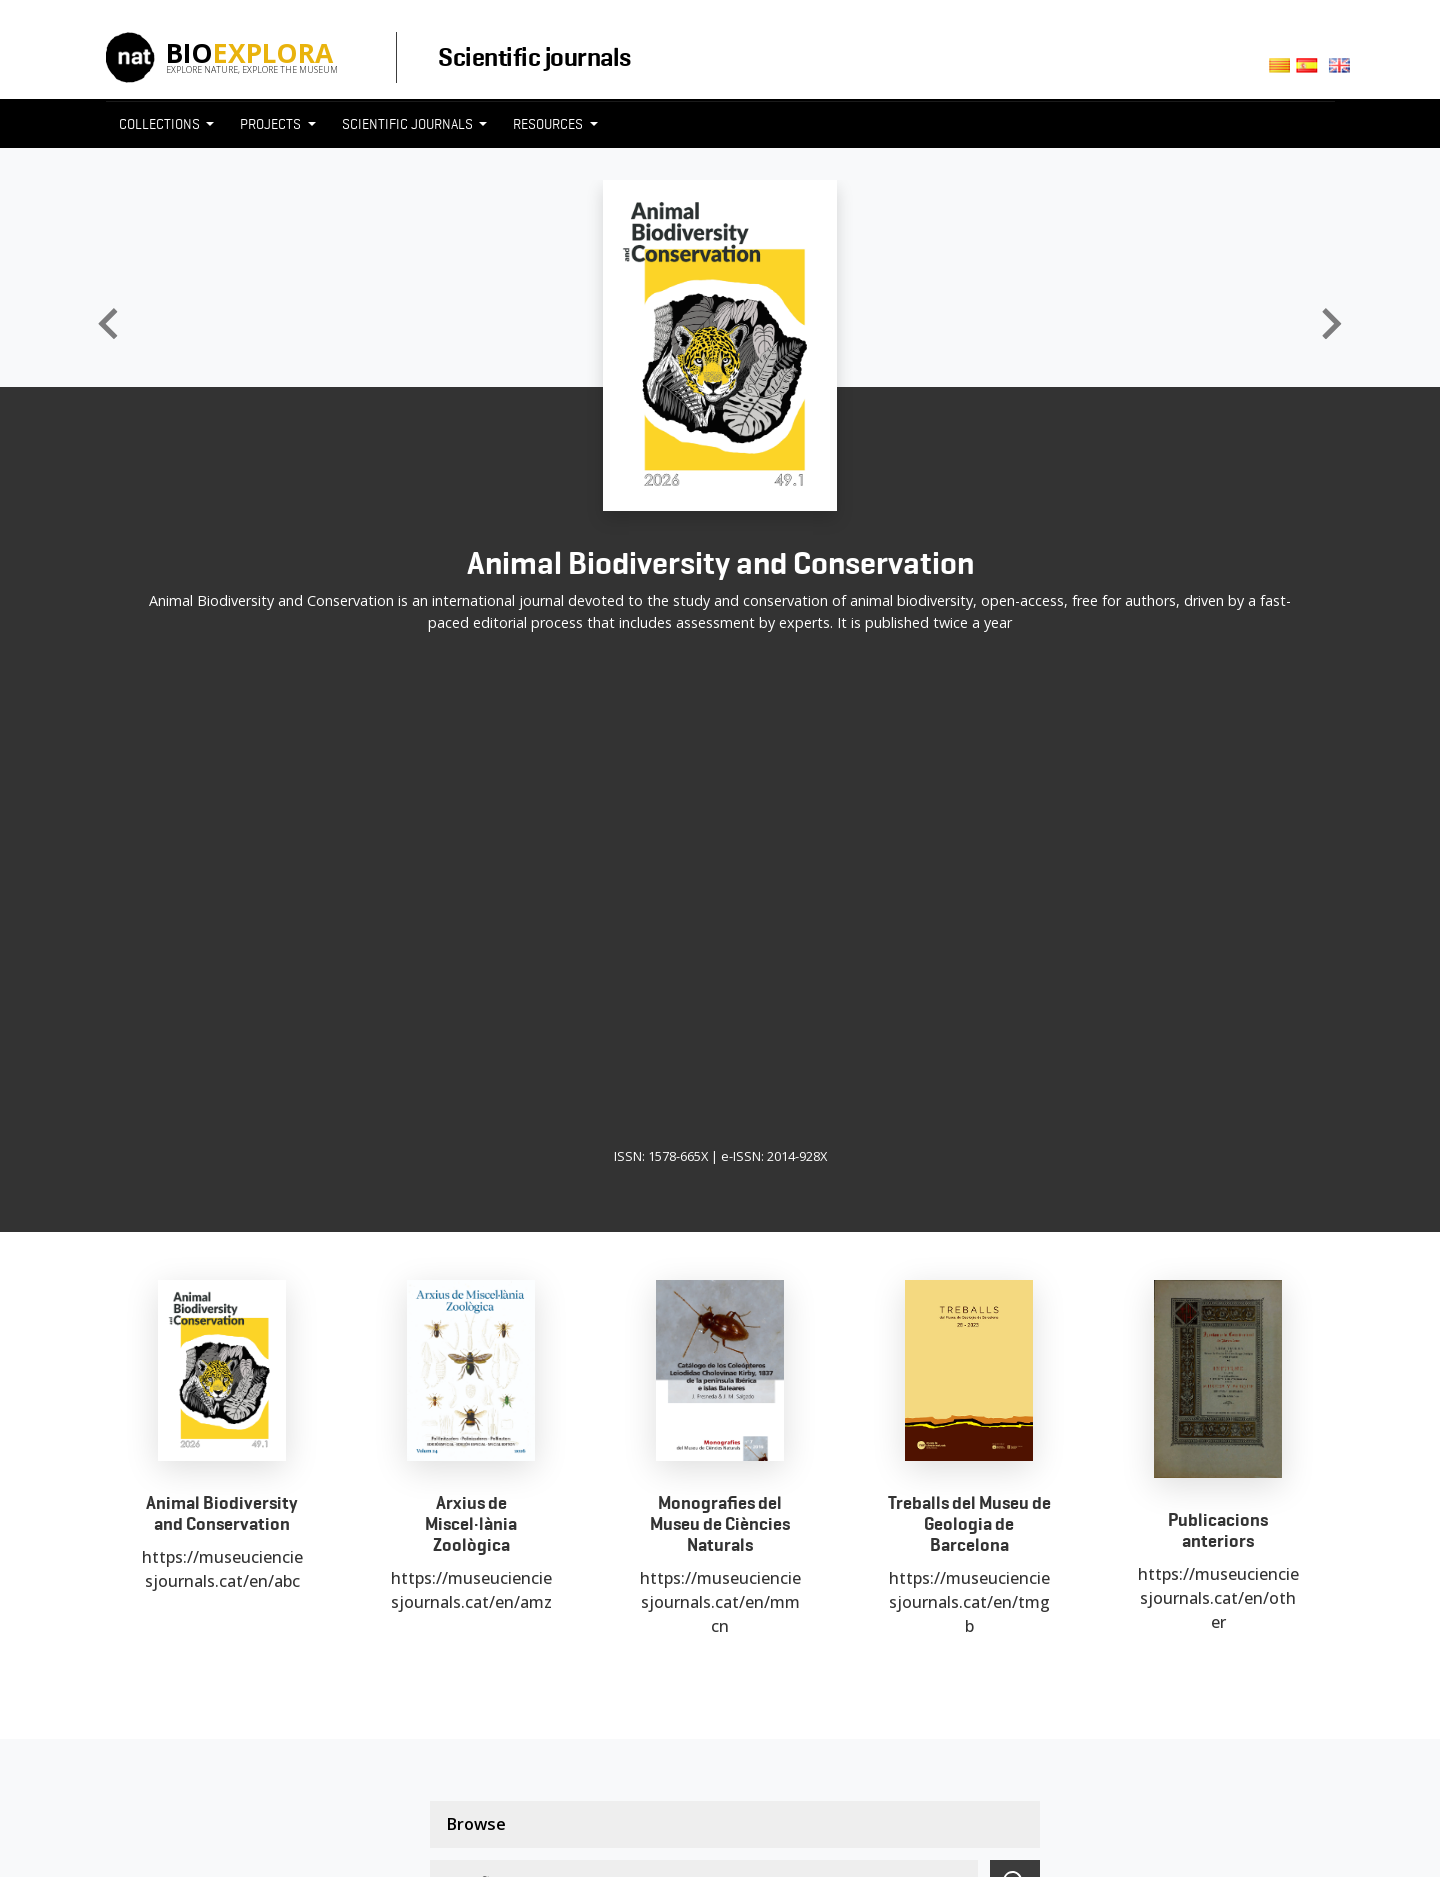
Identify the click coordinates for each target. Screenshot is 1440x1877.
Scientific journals (534, 57)
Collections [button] (161, 124)
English (1342, 71)
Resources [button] (549, 124)
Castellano (1312, 71)
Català (1282, 71)
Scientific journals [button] (409, 124)
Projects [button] (272, 124)
